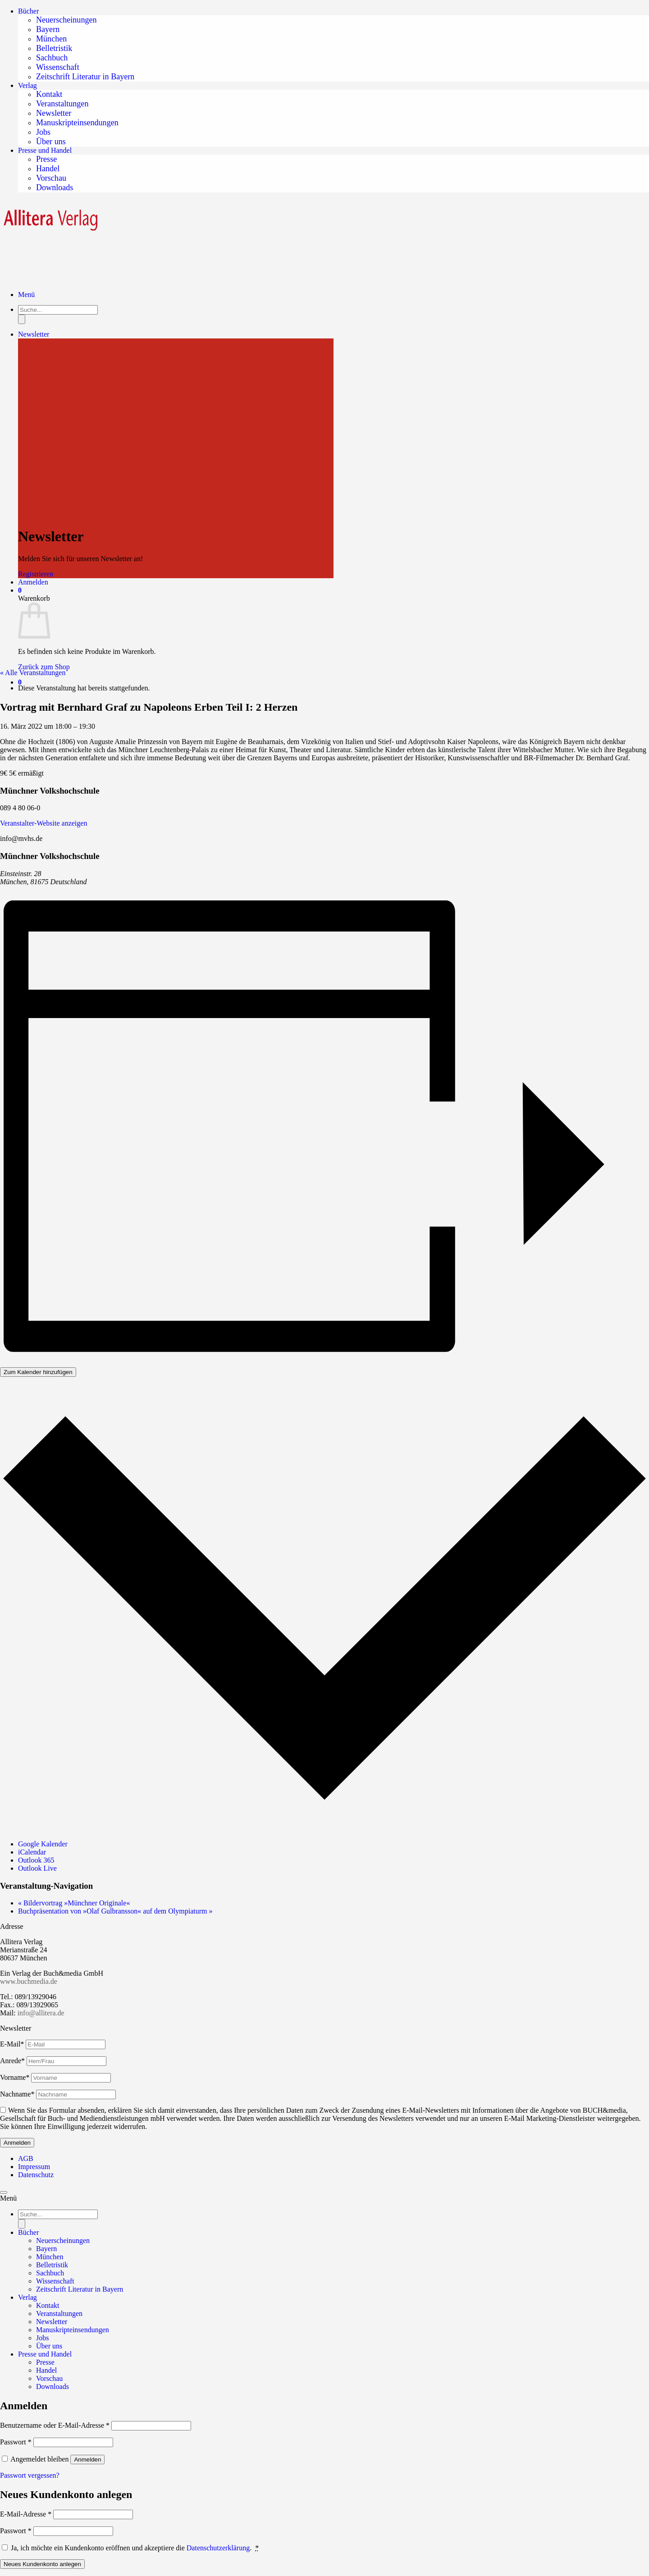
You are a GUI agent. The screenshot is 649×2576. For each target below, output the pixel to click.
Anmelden (87, 2459)
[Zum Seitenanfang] (3, 2192)
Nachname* (17, 2094)
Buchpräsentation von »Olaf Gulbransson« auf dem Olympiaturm (115, 1911)
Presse (46, 159)
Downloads (54, 187)
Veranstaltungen (62, 103)
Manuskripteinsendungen (77, 122)
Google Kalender (43, 1844)
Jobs (43, 132)
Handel (47, 168)
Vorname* (14, 2077)
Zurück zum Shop (44, 667)
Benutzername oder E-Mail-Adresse (55, 2425)
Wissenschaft (57, 67)
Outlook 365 (36, 1860)
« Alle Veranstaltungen (32, 672)
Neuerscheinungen (66, 19)
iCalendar (32, 1852)
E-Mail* (12, 2044)
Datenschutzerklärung (218, 2548)
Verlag (27, 85)
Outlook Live (37, 1868)
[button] (20, 682)
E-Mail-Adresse (25, 2514)
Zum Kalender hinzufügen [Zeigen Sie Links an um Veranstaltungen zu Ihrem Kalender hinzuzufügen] (38, 1372)
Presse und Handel (45, 150)
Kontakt (49, 94)
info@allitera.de (40, 2013)
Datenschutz (36, 2175)
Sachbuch (52, 57)
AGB (25, 2158)
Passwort (16, 2442)
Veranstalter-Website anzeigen (43, 823)
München (51, 38)
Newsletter (53, 113)
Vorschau (51, 178)
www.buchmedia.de (28, 1981)
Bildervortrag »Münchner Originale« (74, 1903)
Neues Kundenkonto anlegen (42, 2564)
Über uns (51, 141)
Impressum (34, 2166)
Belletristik (54, 48)
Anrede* (12, 2060)
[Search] (21, 2224)
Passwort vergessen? (29, 2475)
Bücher (28, 11)
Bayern (47, 29)
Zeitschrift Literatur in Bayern (85, 76)
